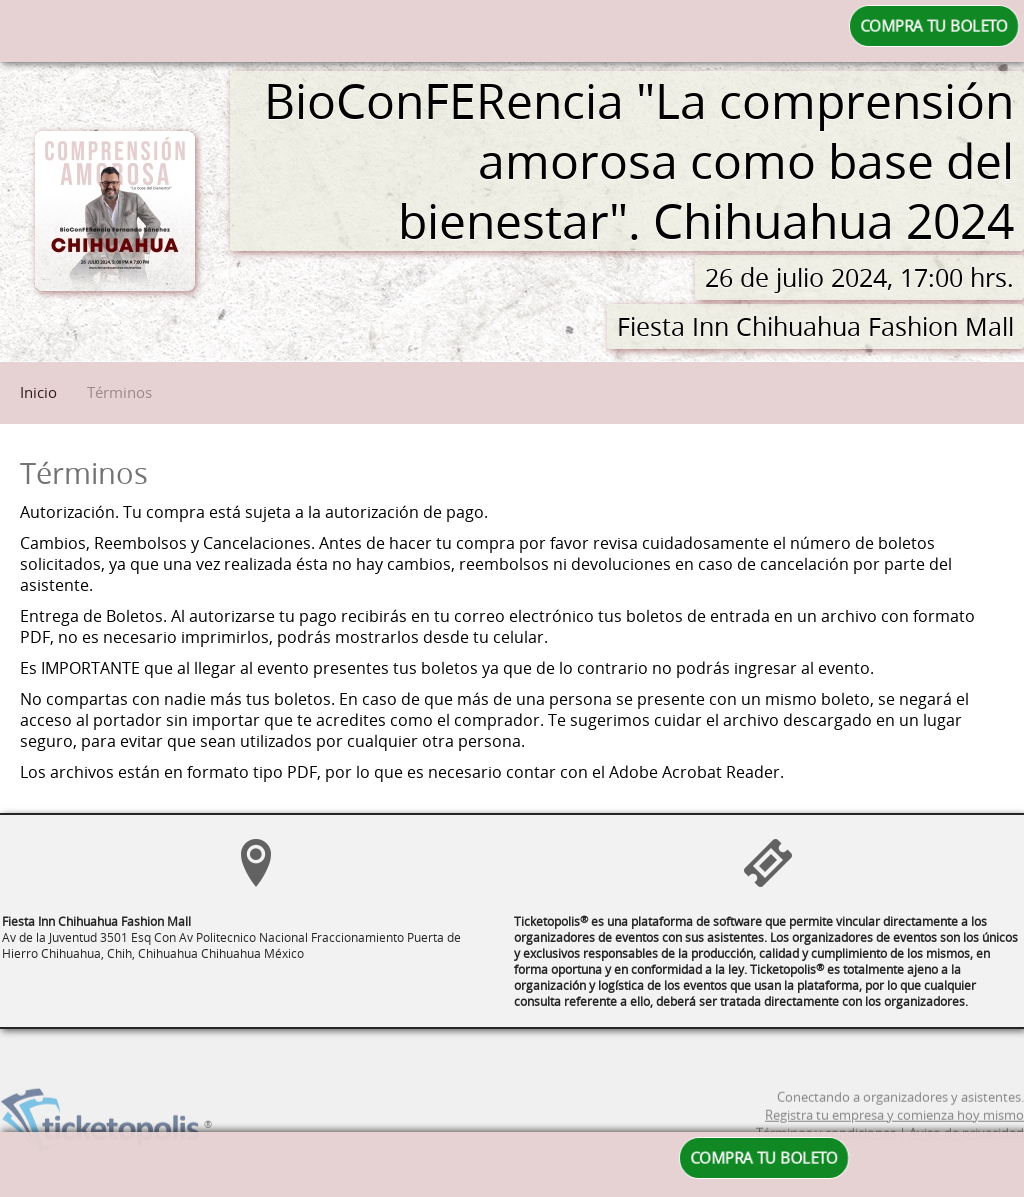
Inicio (38, 392)
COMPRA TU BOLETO (934, 26)
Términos (119, 392)
